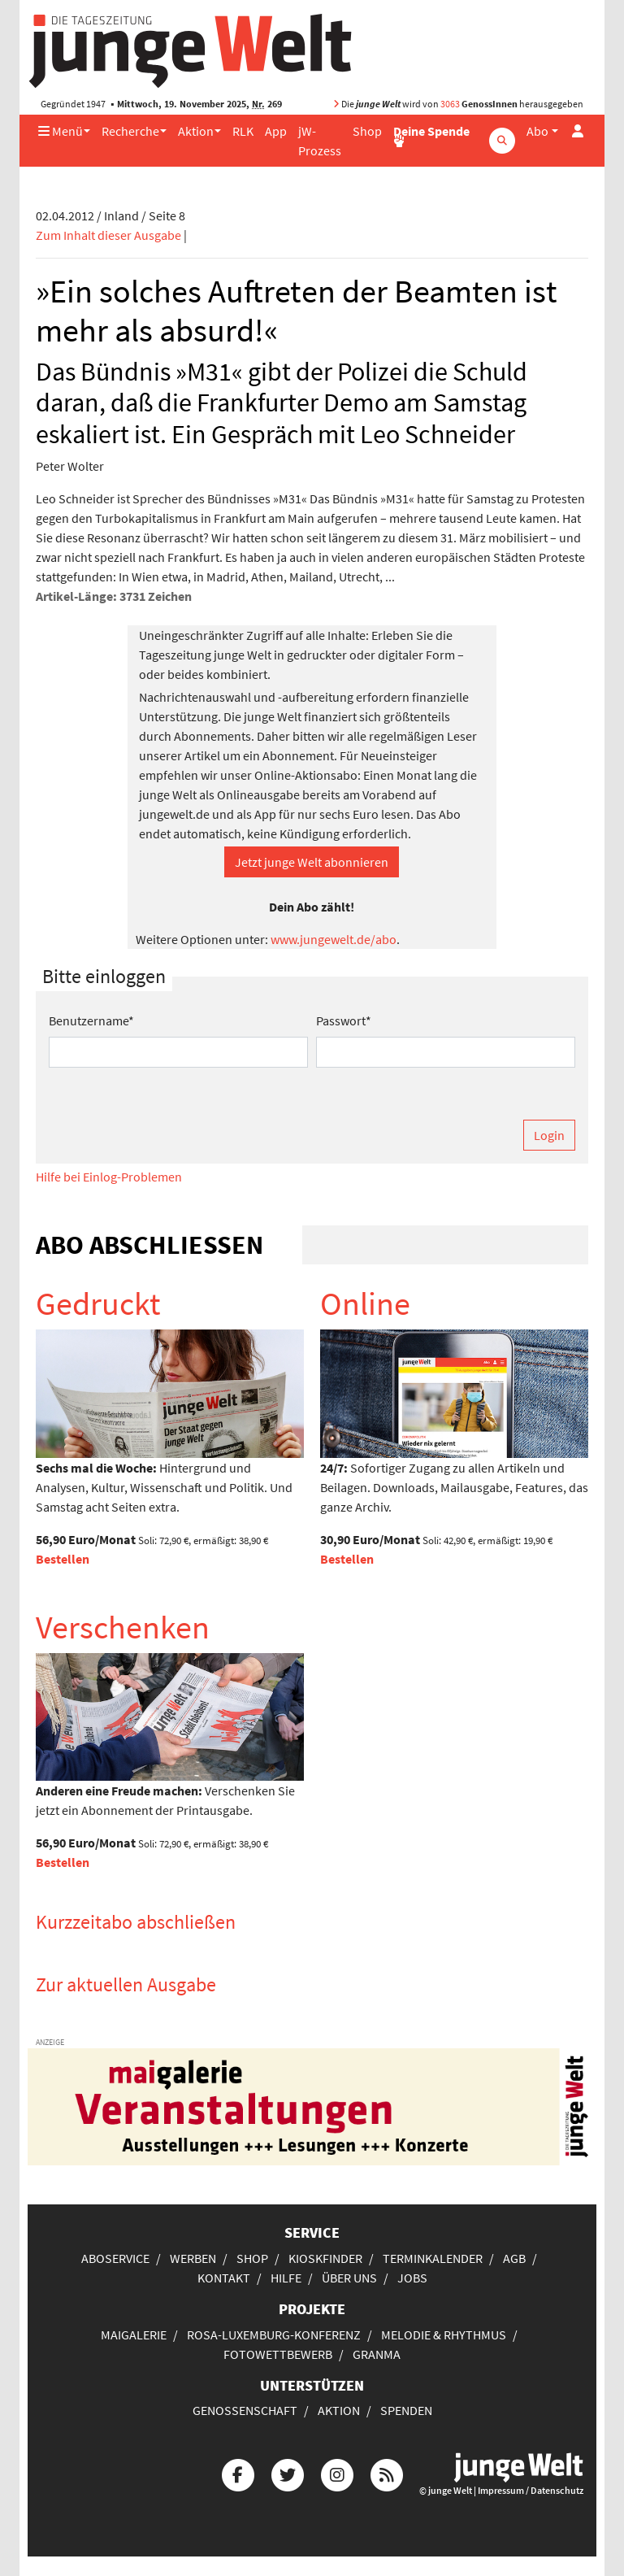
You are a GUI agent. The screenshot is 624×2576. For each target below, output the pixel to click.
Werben (193, 2258)
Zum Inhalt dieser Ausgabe (108, 235)
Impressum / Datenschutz (530, 2490)
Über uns (349, 2277)
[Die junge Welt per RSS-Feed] (386, 2473)
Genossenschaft (245, 2410)
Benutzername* (91, 1020)
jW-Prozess (319, 141)
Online (365, 1303)
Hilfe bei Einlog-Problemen (109, 1176)
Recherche (130, 131)
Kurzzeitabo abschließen (136, 1921)
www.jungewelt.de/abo (333, 939)
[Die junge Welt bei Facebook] (238, 2473)
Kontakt (223, 2277)
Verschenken (123, 1627)
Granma (377, 2354)
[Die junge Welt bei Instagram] (337, 2473)
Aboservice (115, 2258)
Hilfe (286, 2277)
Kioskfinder (325, 2258)
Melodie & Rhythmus (443, 2334)
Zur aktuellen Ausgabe (126, 1984)
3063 (450, 104)
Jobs (412, 2277)
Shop (367, 131)
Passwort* (343, 1020)
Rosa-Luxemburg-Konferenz (274, 2334)
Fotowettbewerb (277, 2354)
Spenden (406, 2410)
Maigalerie (134, 2334)
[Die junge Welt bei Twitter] (287, 2473)
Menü (60, 131)
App (276, 131)
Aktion (196, 131)
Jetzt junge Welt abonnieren (311, 862)
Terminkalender (433, 2258)
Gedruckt (98, 1303)
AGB (514, 2258)
